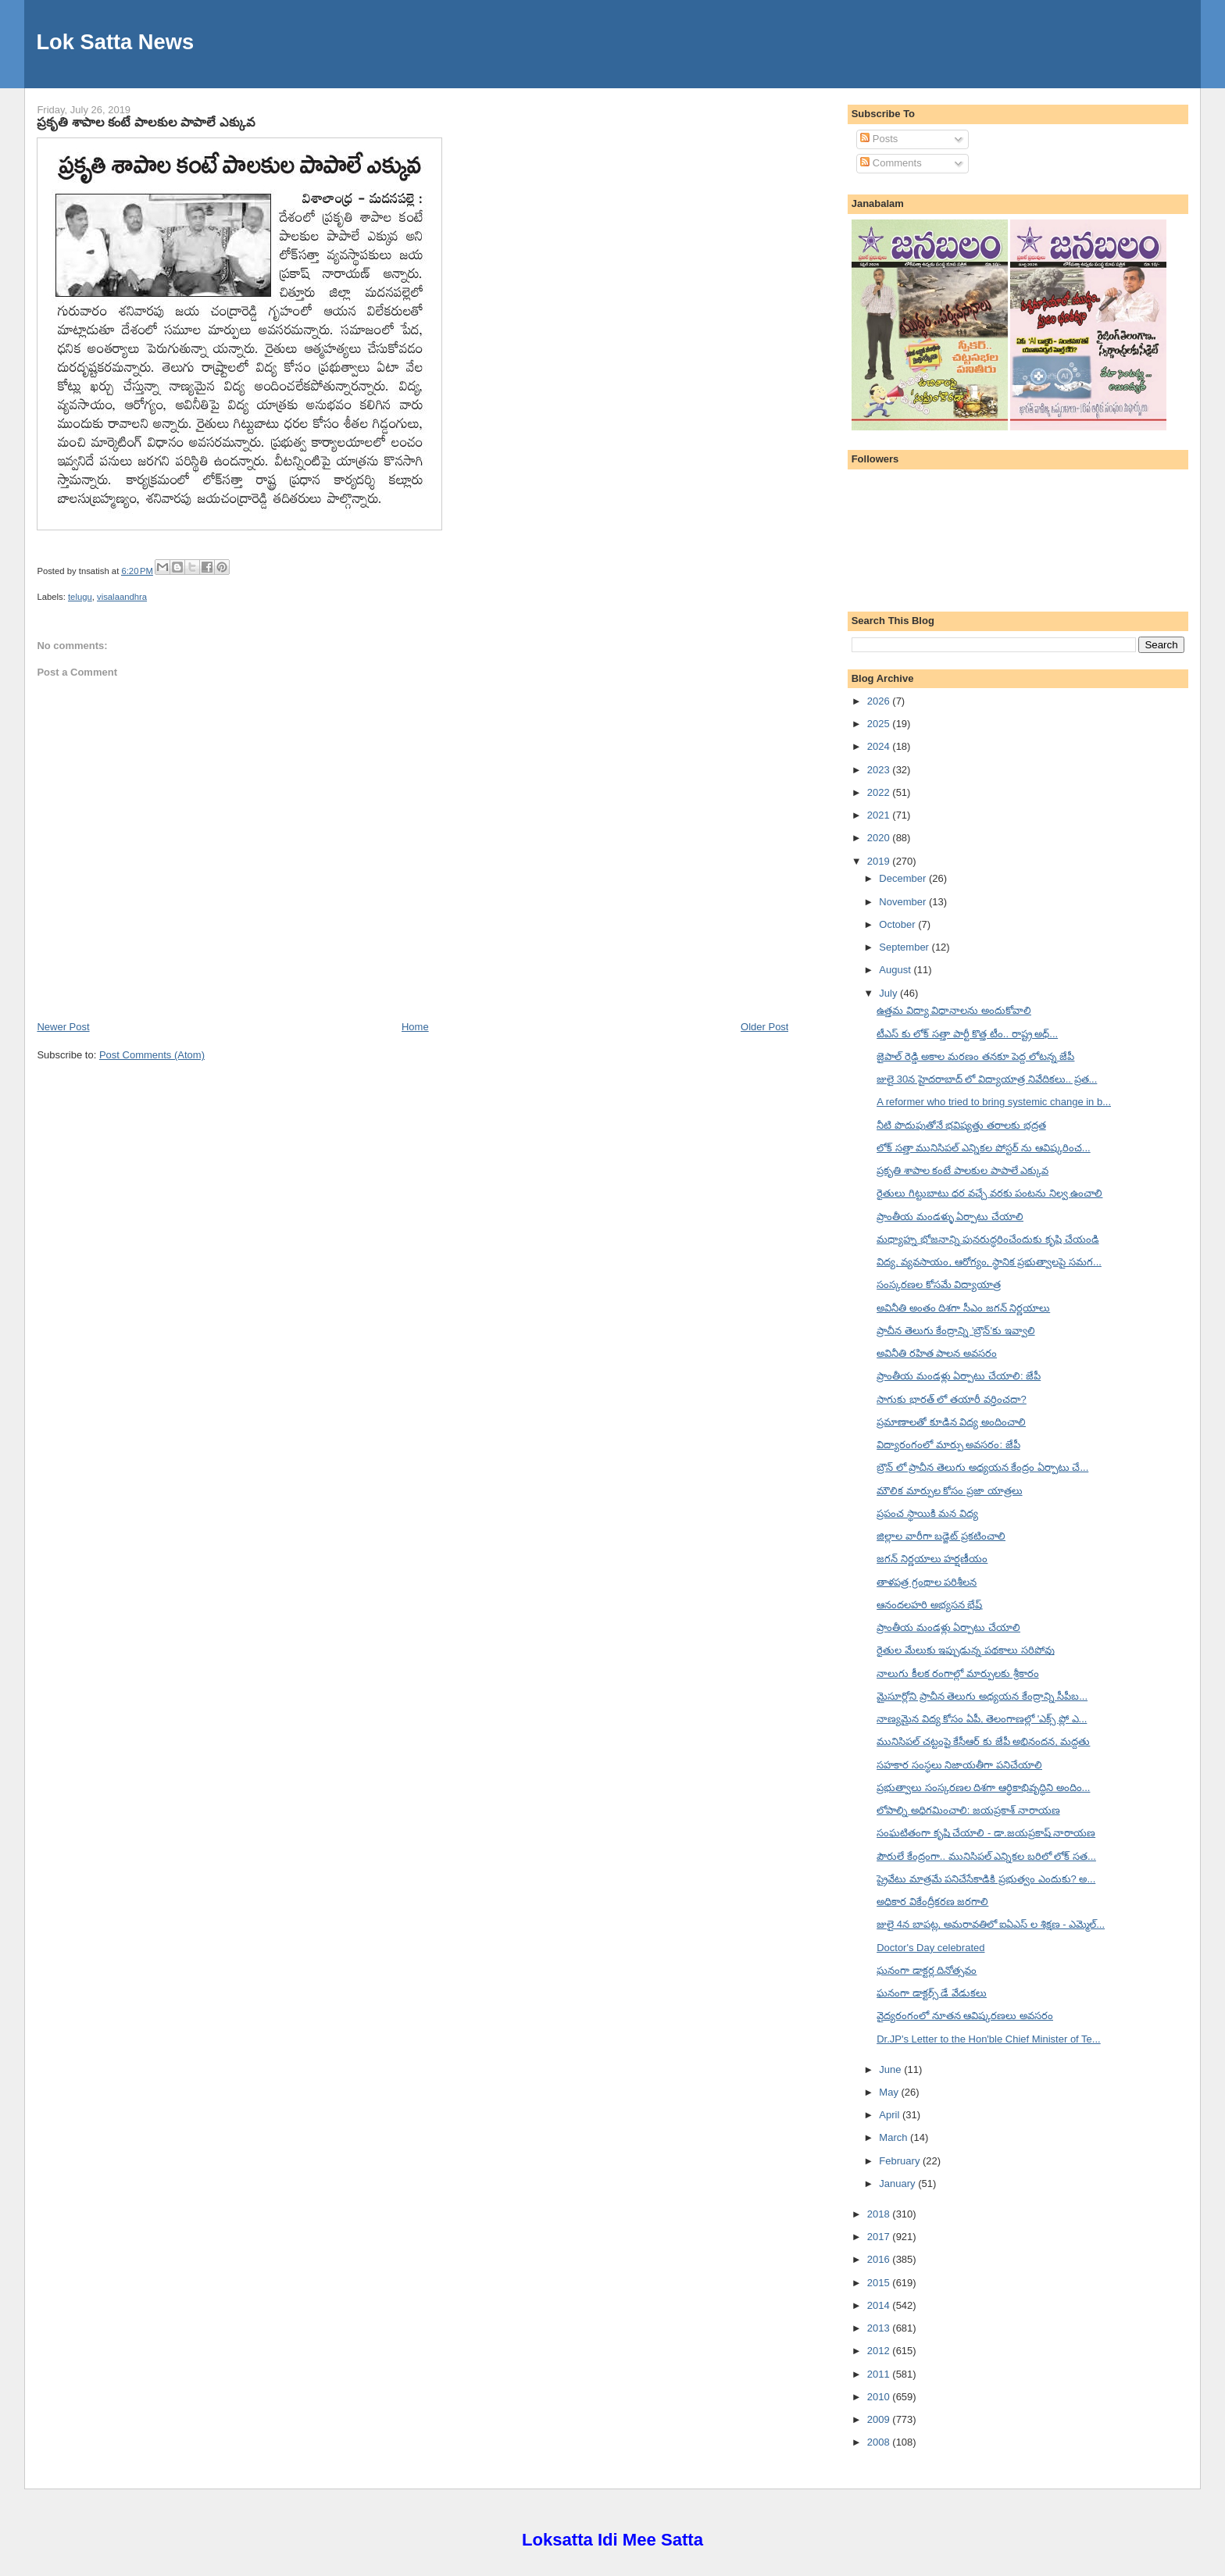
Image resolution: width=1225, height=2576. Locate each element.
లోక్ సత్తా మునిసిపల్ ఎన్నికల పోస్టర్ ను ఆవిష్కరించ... (984, 1148)
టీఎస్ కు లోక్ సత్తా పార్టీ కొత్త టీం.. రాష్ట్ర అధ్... (967, 1034)
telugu (80, 596)
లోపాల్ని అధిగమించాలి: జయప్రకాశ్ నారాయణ (968, 1810)
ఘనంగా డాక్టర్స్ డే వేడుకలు (932, 1993)
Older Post (764, 1027)
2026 (880, 701)
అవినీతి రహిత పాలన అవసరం (937, 1353)
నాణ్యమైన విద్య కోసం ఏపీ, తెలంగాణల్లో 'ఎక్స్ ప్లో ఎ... (982, 1719)
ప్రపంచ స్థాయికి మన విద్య (927, 1513)
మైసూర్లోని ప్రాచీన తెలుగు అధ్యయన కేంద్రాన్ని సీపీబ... (982, 1696)
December (904, 878)
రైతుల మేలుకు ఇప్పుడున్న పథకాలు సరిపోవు (965, 1650)
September (905, 947)
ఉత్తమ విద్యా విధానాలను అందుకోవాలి (954, 1010)
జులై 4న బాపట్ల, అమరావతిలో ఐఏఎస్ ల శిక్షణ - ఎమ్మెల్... (991, 1924)
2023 (880, 770)
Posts (879, 138)
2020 (880, 838)
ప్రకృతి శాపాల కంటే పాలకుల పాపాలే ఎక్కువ (146, 122)
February (901, 2161)
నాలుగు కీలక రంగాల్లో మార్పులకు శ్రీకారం (957, 1673)
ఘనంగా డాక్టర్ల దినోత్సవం (927, 1970)
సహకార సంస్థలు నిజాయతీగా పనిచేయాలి (959, 1765)
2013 (880, 2328)
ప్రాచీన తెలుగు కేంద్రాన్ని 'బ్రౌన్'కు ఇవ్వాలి (955, 1330)
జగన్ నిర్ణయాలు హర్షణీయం (932, 1559)
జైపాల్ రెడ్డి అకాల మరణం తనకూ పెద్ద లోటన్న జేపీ (975, 1056)
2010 (880, 2397)
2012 (880, 2351)
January (898, 2183)
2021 (880, 815)
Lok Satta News (115, 42)
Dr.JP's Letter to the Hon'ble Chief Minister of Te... (989, 2039)
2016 (880, 2259)
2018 (880, 2214)
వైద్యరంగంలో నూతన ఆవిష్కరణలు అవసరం (965, 2015)
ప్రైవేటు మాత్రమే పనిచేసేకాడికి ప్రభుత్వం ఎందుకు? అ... (986, 1879)
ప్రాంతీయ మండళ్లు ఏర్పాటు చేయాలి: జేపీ (959, 1376)
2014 (880, 2305)
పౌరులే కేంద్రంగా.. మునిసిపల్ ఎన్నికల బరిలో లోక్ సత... (986, 1856)
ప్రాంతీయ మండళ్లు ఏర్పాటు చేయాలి (948, 1627)
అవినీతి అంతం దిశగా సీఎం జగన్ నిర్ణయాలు (963, 1308)
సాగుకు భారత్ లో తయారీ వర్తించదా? (952, 1399)
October (898, 924)
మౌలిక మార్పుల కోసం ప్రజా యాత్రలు (949, 1491)
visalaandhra (122, 596)
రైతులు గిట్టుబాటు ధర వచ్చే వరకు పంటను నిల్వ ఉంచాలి (989, 1193)
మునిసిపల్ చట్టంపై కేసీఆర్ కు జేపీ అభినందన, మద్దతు (983, 1741)
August (896, 970)
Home (415, 1027)
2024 (880, 746)
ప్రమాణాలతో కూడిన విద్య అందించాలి (951, 1422)
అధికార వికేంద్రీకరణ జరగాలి (932, 1901)
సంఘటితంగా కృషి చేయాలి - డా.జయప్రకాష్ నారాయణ (986, 1833)
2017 (880, 2236)
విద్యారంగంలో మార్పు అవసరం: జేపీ (948, 1444)
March (894, 2137)
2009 (880, 2419)
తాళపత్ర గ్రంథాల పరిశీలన (927, 1582)
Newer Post (63, 1027)
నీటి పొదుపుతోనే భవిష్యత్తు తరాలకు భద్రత (961, 1125)
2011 (880, 2374)
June (891, 2069)
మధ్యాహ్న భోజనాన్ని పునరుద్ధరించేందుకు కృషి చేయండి (987, 1239)
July (889, 993)
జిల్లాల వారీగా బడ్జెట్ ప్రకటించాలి (941, 1536)
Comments (890, 163)
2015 (880, 2283)
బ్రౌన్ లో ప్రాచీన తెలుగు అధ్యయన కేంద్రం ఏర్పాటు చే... (982, 1467)
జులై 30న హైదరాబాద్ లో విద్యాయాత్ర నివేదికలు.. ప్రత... (987, 1079)
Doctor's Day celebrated (930, 1947)
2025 (880, 724)
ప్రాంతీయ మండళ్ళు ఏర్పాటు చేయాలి (950, 1216)
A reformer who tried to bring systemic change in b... (994, 1102)
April (890, 2115)
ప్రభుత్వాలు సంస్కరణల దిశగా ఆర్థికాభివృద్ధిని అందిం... (983, 1787)
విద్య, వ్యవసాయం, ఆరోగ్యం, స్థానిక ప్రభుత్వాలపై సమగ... (989, 1262)
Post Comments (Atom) (152, 1055)
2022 (880, 792)
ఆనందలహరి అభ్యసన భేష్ (929, 1605)
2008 (880, 2442)
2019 (880, 861)
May (890, 2092)
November (904, 902)
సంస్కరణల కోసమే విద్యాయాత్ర (939, 1284)
